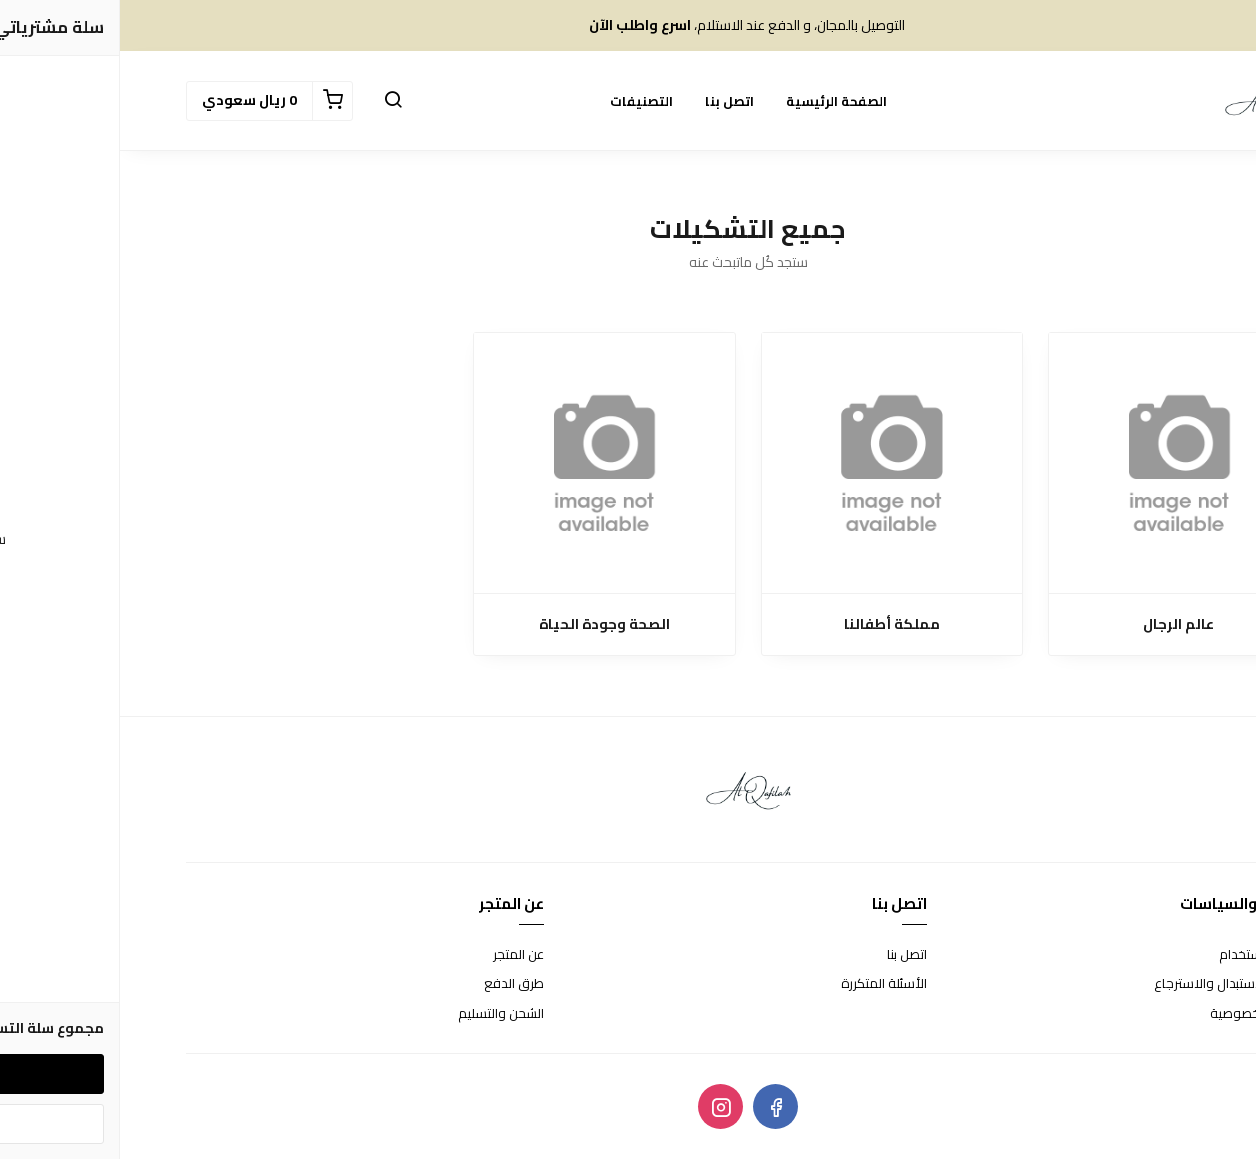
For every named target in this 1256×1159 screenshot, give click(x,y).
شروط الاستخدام (1144, 955)
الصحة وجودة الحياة (484, 624)
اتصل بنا (609, 101)
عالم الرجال (1058, 624)
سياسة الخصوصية (1140, 1014)
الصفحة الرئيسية (716, 101)
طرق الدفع (394, 984)
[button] (273, 101)
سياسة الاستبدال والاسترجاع (1112, 984)
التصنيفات (521, 101)
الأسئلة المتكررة (764, 984)
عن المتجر (398, 955)
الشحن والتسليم (381, 1014)
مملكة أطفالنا (772, 624)
